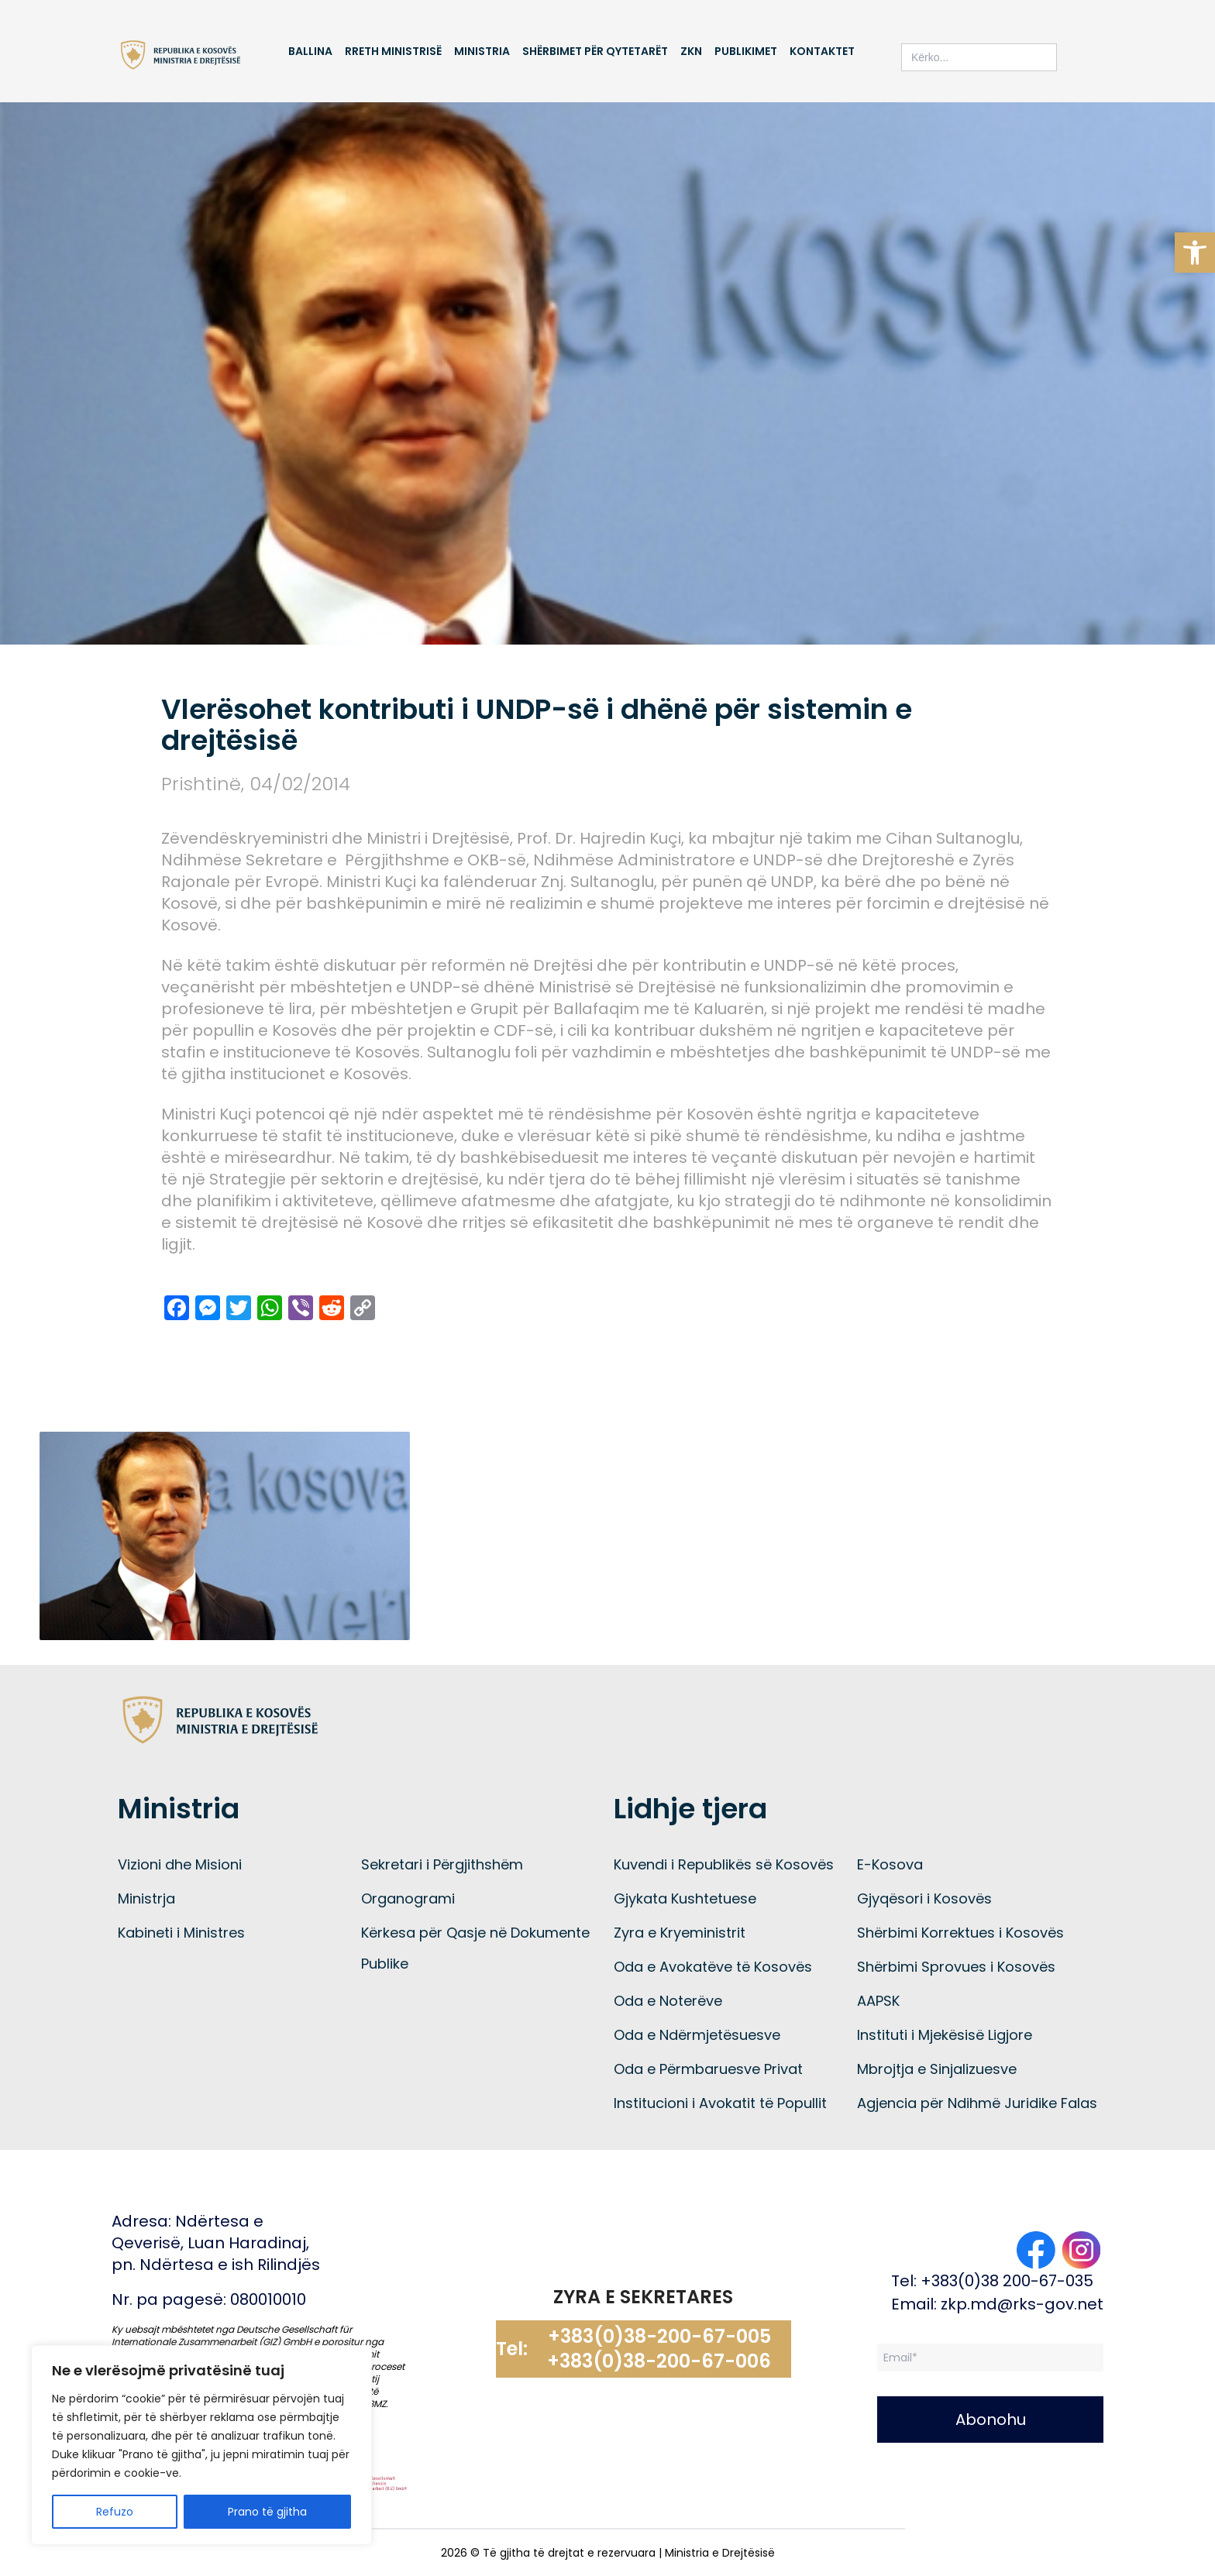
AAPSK (878, 2000)
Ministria (482, 51)
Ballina (310, 51)
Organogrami (408, 1898)
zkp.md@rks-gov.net (1022, 2304)
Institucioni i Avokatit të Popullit (720, 2103)
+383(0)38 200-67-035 (1007, 2281)
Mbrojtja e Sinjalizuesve (937, 2069)
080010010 (268, 2299)
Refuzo (114, 2511)
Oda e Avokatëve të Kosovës (713, 1966)
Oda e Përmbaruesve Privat (708, 2069)
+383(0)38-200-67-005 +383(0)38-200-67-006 (659, 2349)
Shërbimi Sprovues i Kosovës (956, 1966)
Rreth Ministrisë (393, 51)
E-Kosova (890, 1864)
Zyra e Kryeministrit (679, 1932)
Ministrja (146, 1898)
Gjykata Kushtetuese (685, 1898)
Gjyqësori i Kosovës (924, 1898)
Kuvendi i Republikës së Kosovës (724, 1864)
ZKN (691, 51)
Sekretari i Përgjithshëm (442, 1864)
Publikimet (745, 51)
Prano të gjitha (267, 2511)
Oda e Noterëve (668, 2000)
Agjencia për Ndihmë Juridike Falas (977, 2103)
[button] (1195, 252)
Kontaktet (822, 51)
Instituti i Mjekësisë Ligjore (944, 2035)
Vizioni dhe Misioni (180, 1864)
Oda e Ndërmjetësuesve (697, 2035)
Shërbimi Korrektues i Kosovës (960, 1932)
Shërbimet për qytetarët (595, 51)
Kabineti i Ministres (181, 1932)
